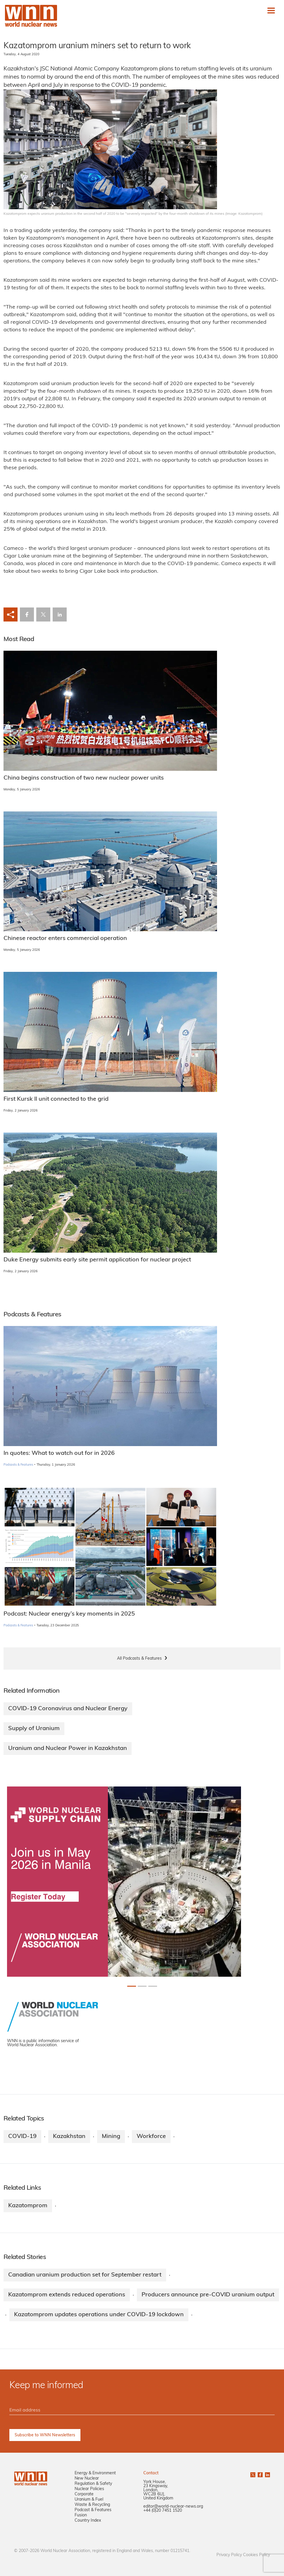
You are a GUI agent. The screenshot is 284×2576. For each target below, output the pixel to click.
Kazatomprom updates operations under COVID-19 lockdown (99, 2315)
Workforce (151, 2136)
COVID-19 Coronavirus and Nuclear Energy (68, 1709)
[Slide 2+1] (152, 1986)
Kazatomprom (27, 2206)
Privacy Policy (229, 2555)
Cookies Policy (256, 2555)
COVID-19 (22, 2136)
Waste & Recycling (92, 2505)
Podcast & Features (93, 2510)
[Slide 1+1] (142, 1986)
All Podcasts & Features (139, 1658)
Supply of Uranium (34, 1729)
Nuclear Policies (89, 2489)
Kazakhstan (69, 2136)
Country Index (88, 2520)
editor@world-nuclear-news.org (173, 2506)
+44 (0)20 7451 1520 (162, 2511)
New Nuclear (87, 2478)
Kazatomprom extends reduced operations (66, 2295)
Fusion (81, 2515)
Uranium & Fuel (89, 2499)
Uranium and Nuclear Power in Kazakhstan (67, 1748)
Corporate (84, 2494)
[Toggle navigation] (271, 10)
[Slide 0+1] (131, 1986)
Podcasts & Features (18, 1465)
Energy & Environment (95, 2473)
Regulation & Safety (93, 2484)
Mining (111, 2136)
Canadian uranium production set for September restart (84, 2275)
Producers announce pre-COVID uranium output (208, 2295)
